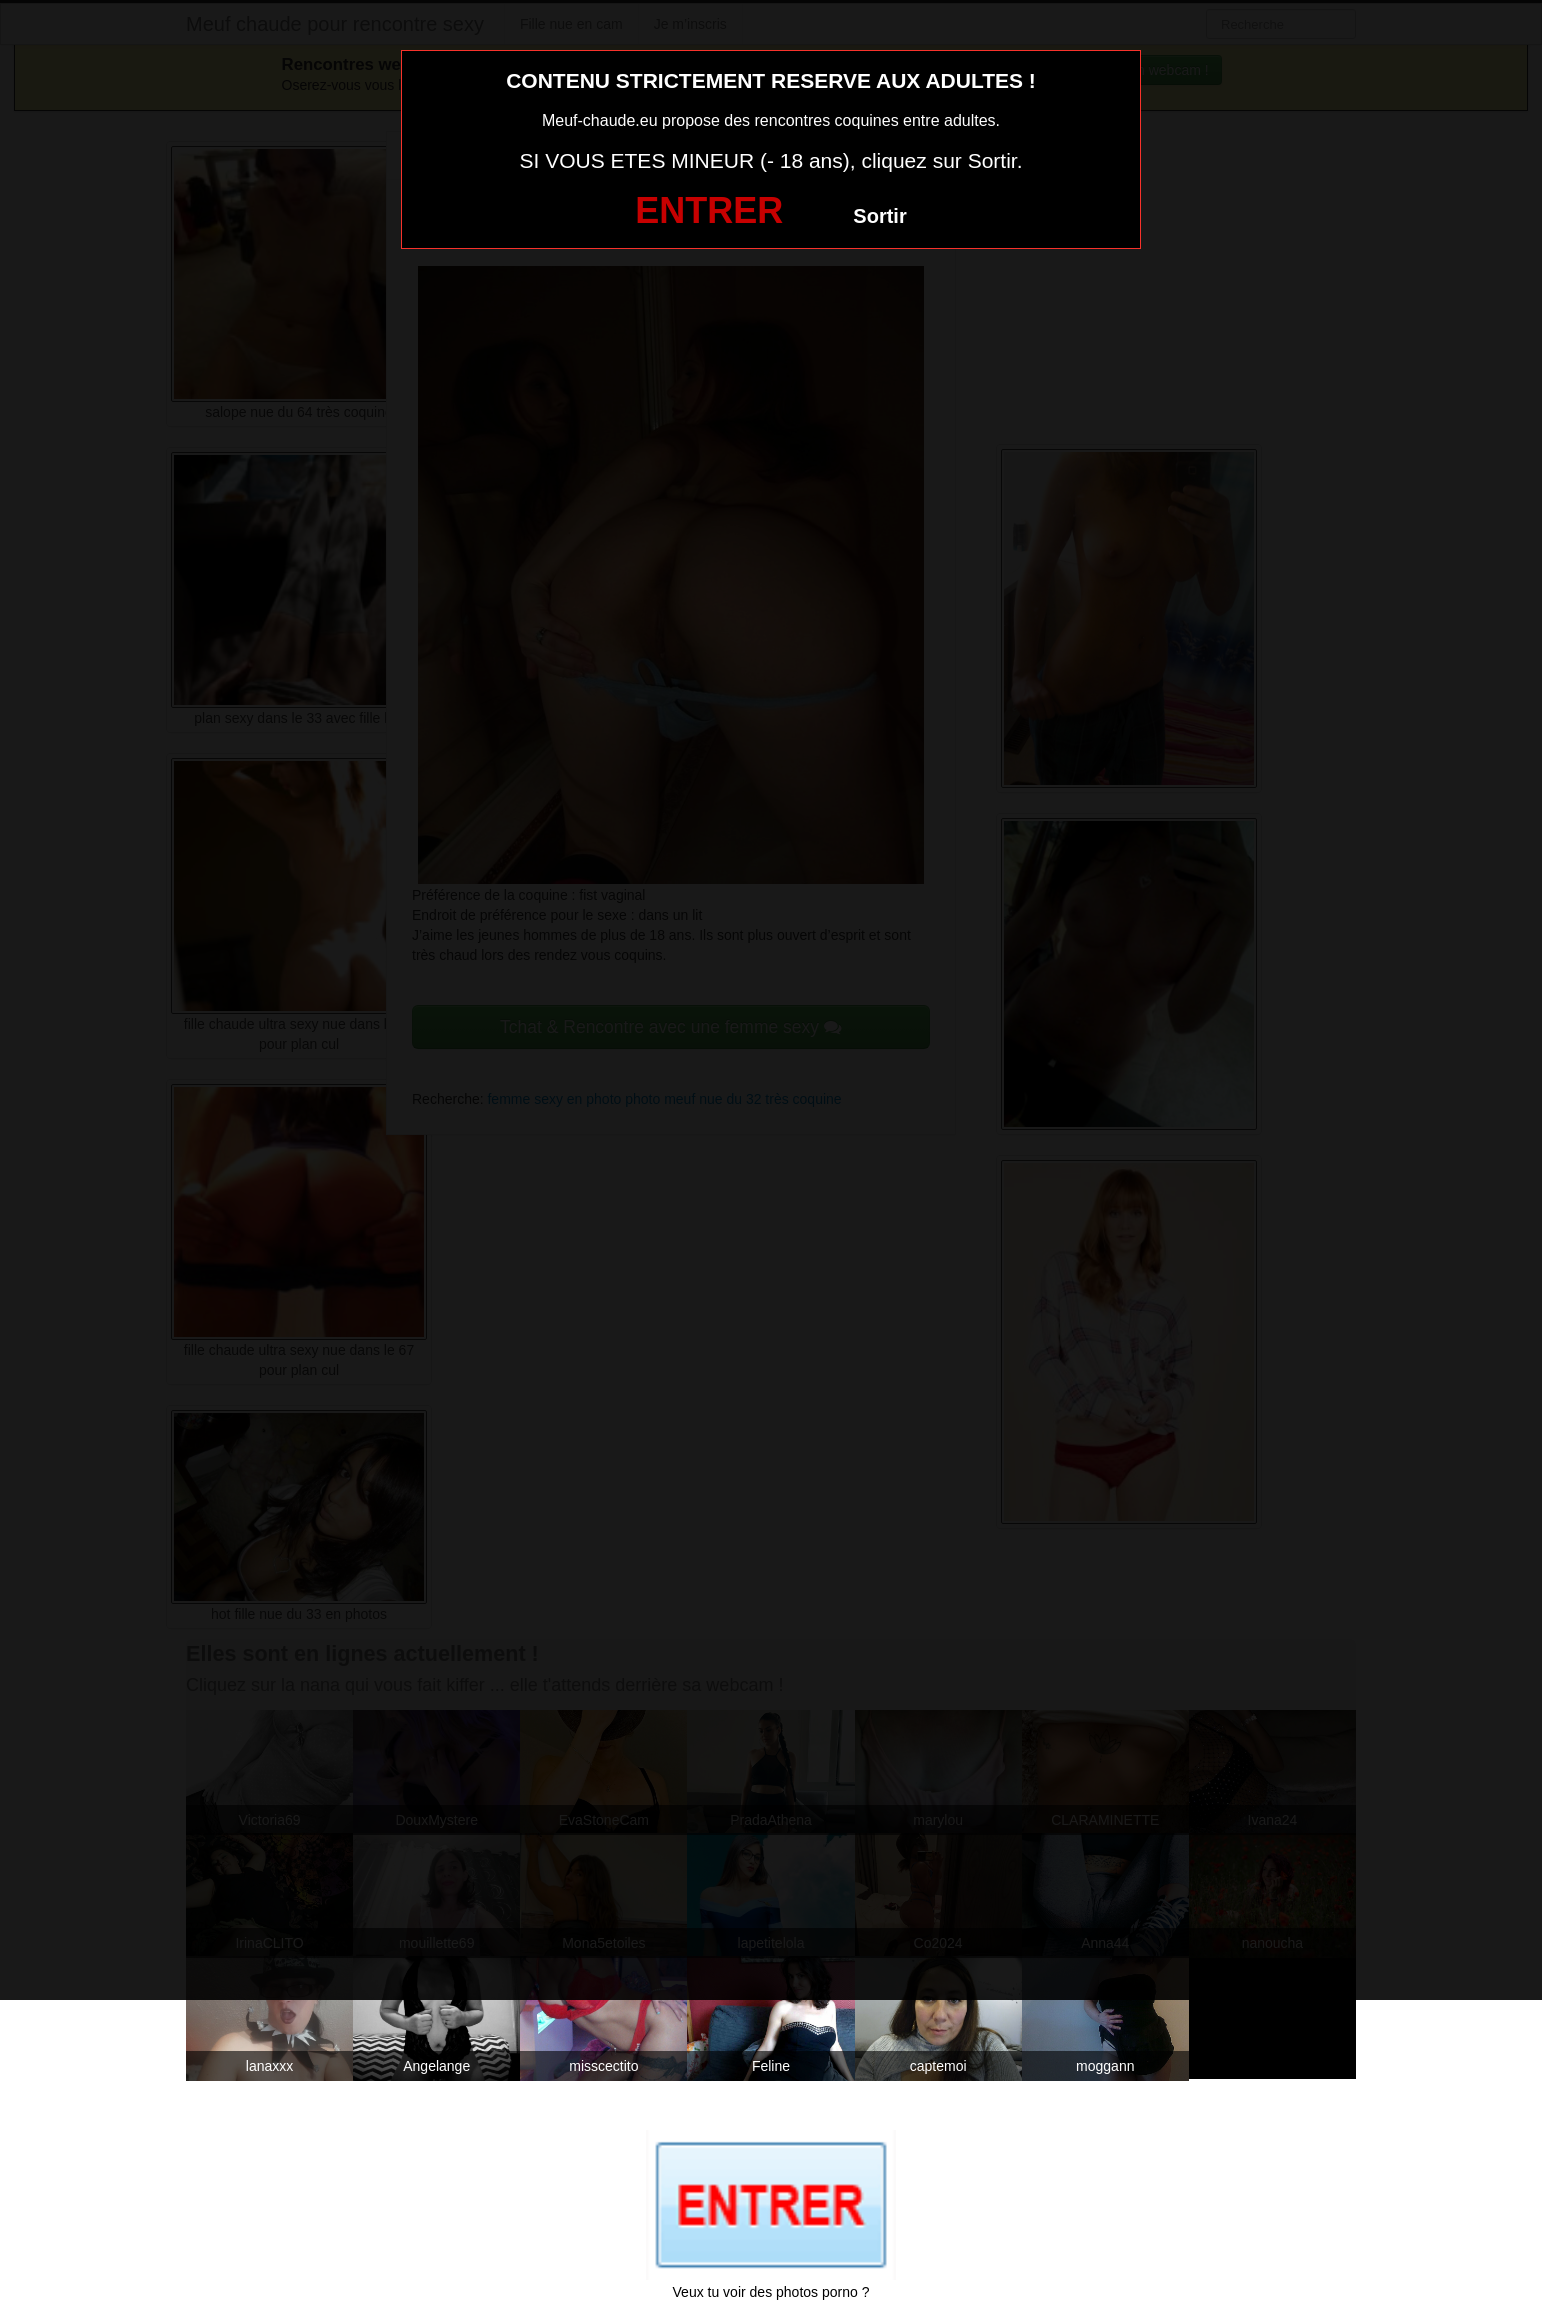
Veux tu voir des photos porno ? (771, 2292)
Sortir (879, 216)
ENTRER (709, 210)
